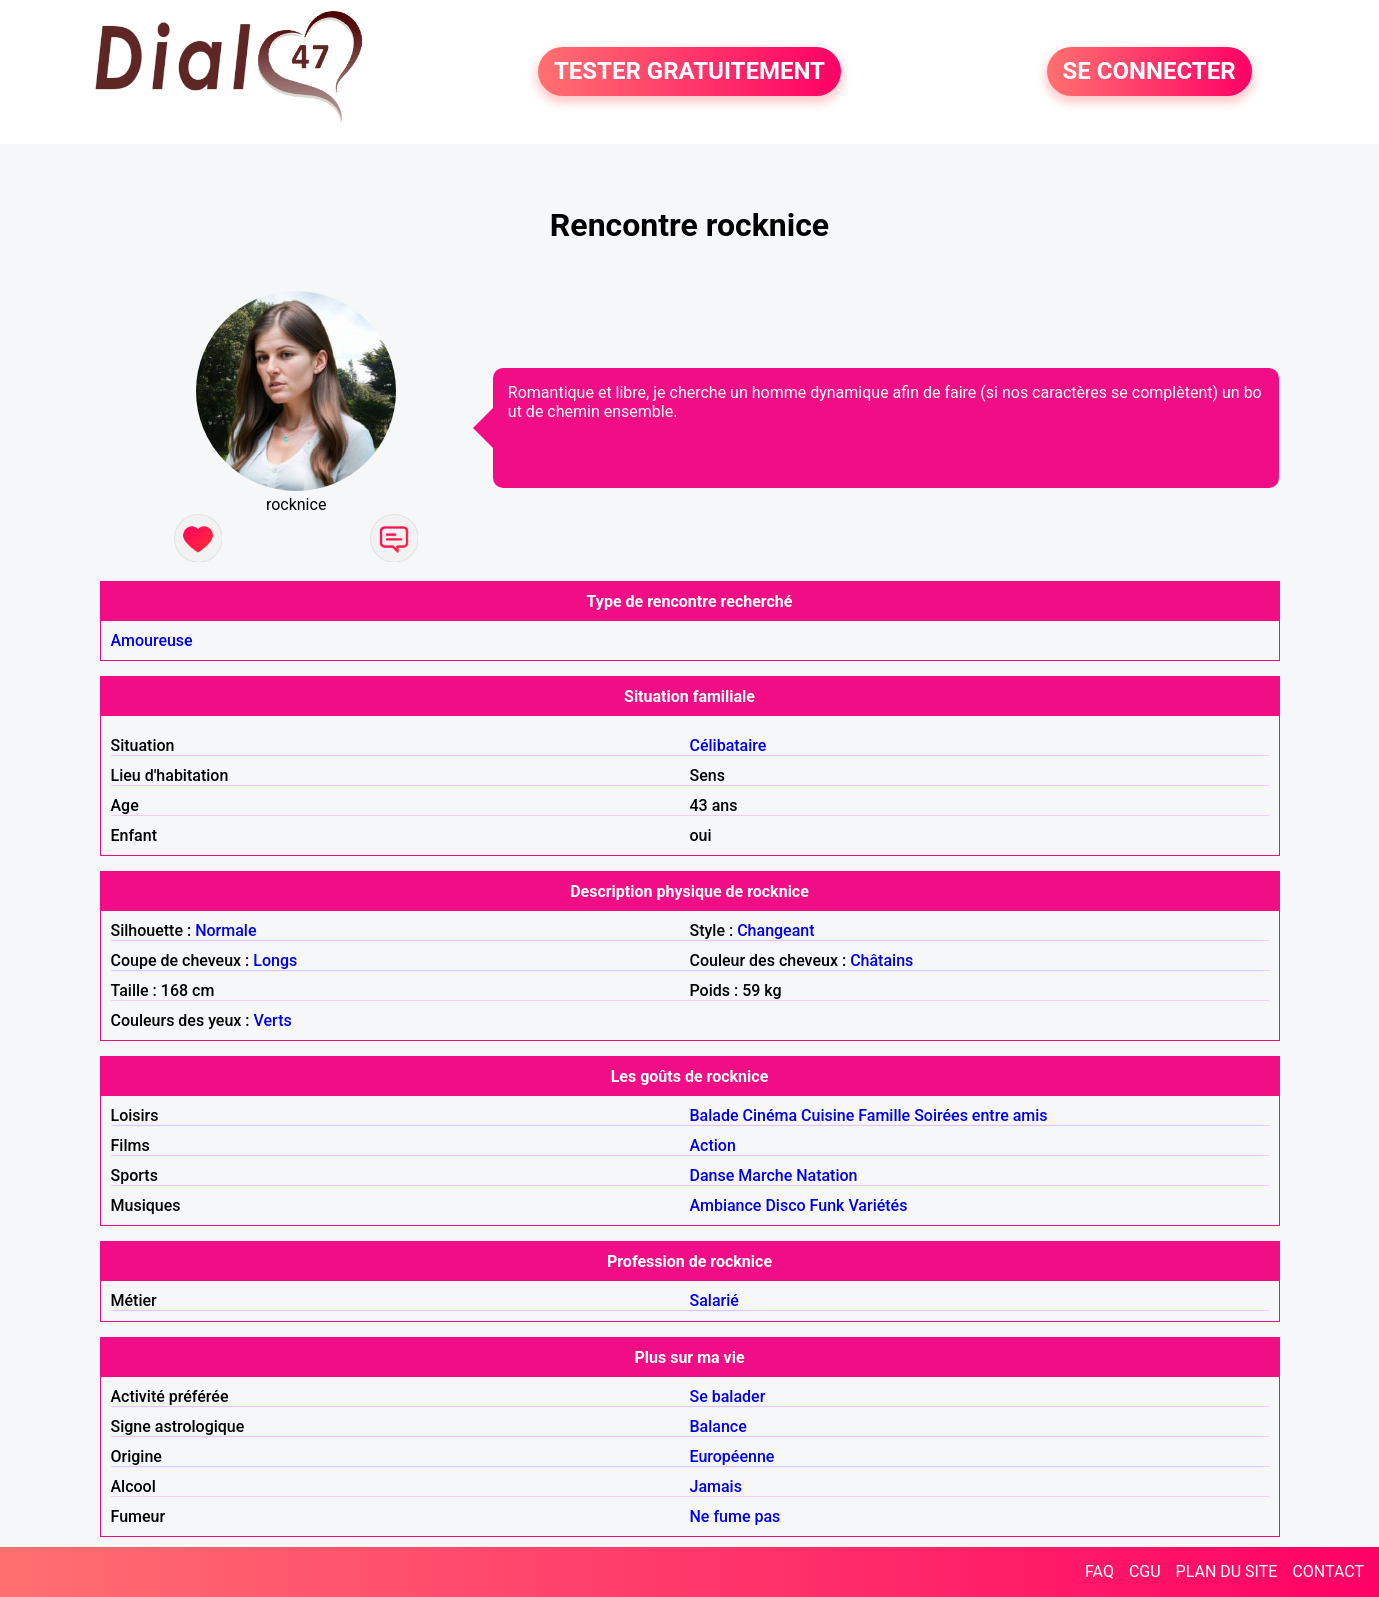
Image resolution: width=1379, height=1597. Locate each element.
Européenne (732, 1456)
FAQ (1099, 1571)
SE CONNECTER (1149, 72)
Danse (712, 1175)
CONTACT (1328, 1571)
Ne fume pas (735, 1516)
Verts (273, 1020)
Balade (714, 1115)
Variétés (877, 1205)
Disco (785, 1205)
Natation (826, 1175)
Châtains (881, 960)
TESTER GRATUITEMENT (689, 72)
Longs (275, 960)
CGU (1145, 1571)
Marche (765, 1175)
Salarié (714, 1300)
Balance (718, 1426)
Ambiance (726, 1205)
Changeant (775, 930)
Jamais (716, 1486)
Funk (827, 1205)
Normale (225, 930)
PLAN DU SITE (1227, 1571)
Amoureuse (152, 640)
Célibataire (728, 745)
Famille (884, 1115)
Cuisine (827, 1115)
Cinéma (770, 1115)
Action (713, 1145)
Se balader (728, 1396)
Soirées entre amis (980, 1115)
